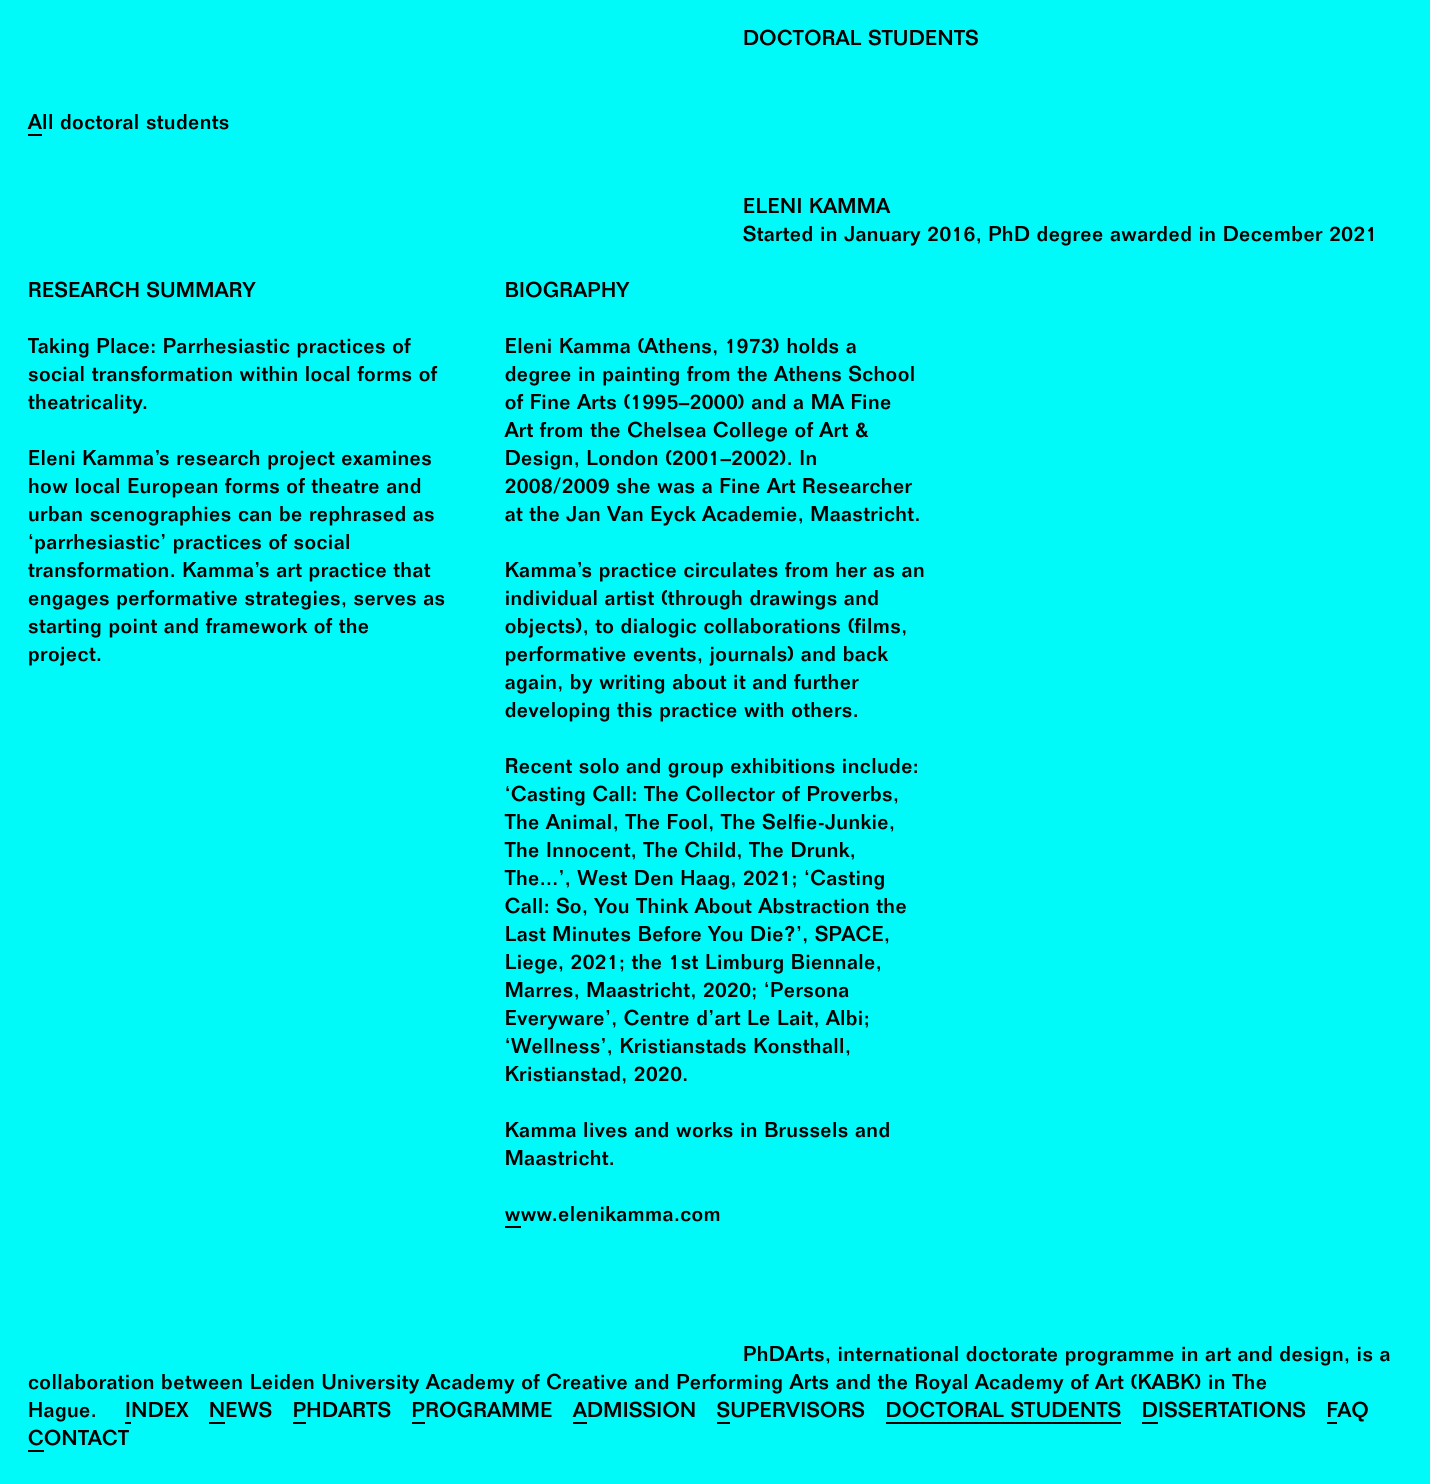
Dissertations (1224, 1413)
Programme (482, 1413)
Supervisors (791, 1413)
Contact (78, 1441)
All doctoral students (129, 125)
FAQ (1348, 1413)
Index (157, 1413)
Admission (635, 1413)
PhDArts (342, 1413)
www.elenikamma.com (613, 1217)
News (241, 1413)
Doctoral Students (1004, 1413)
